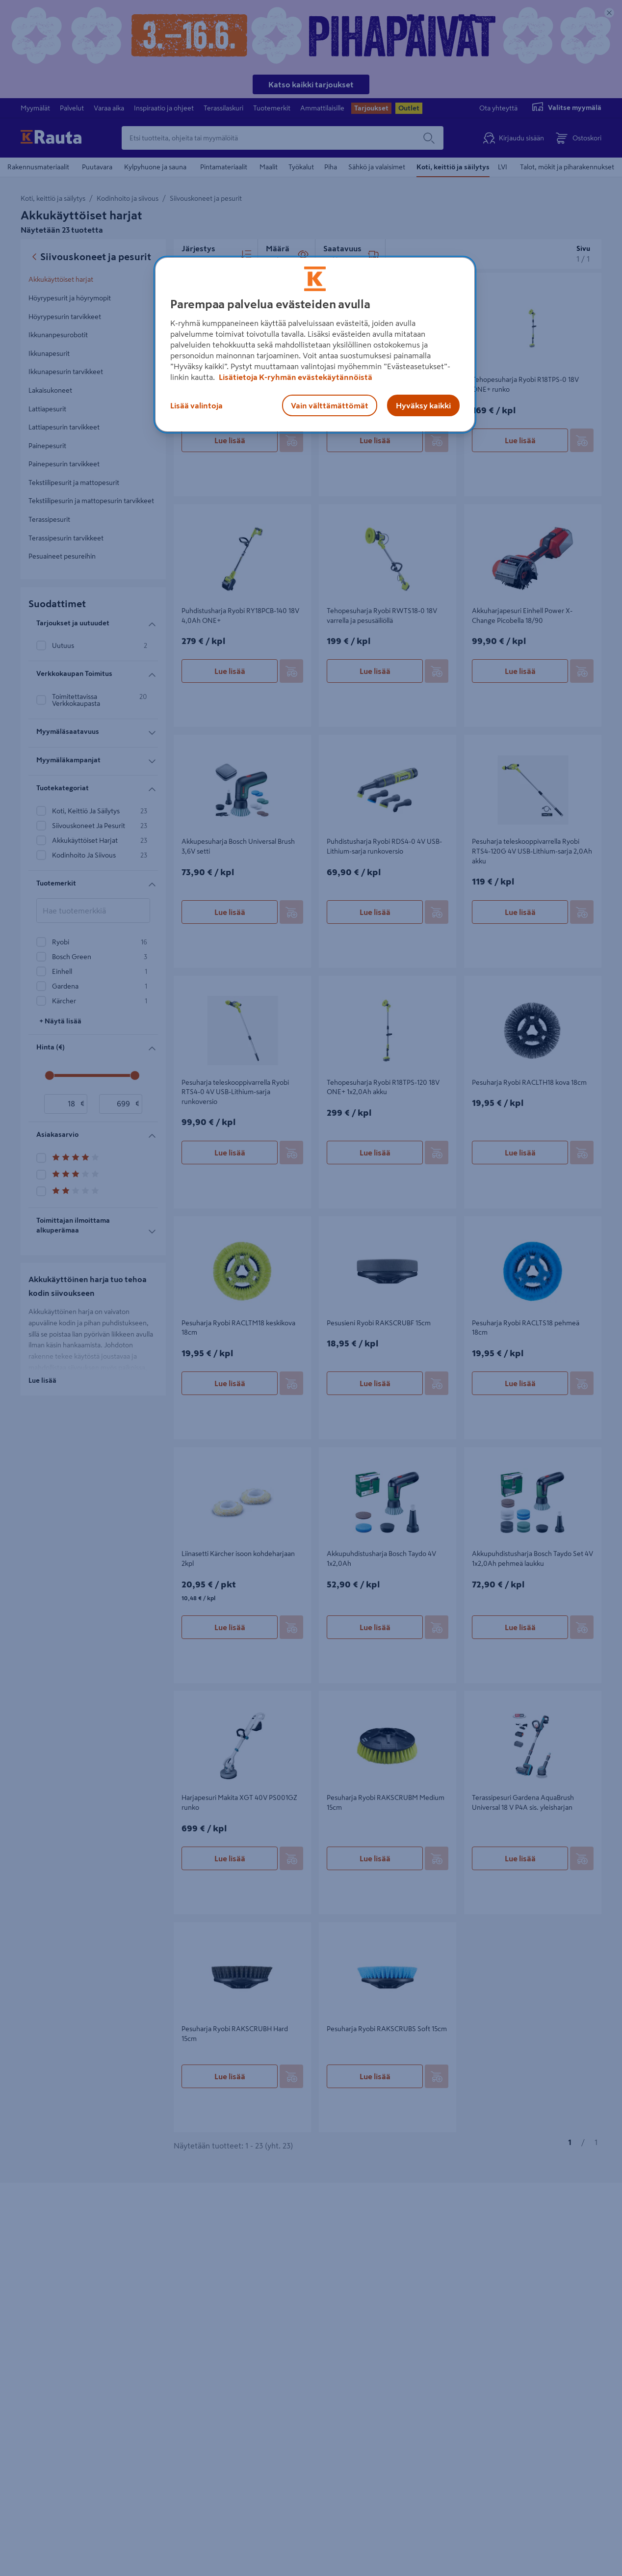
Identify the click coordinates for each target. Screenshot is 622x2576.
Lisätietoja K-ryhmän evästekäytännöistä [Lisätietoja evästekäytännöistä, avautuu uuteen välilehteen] (294, 377)
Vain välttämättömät (329, 405)
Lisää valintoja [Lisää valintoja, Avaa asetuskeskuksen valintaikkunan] (196, 405)
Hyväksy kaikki (423, 405)
